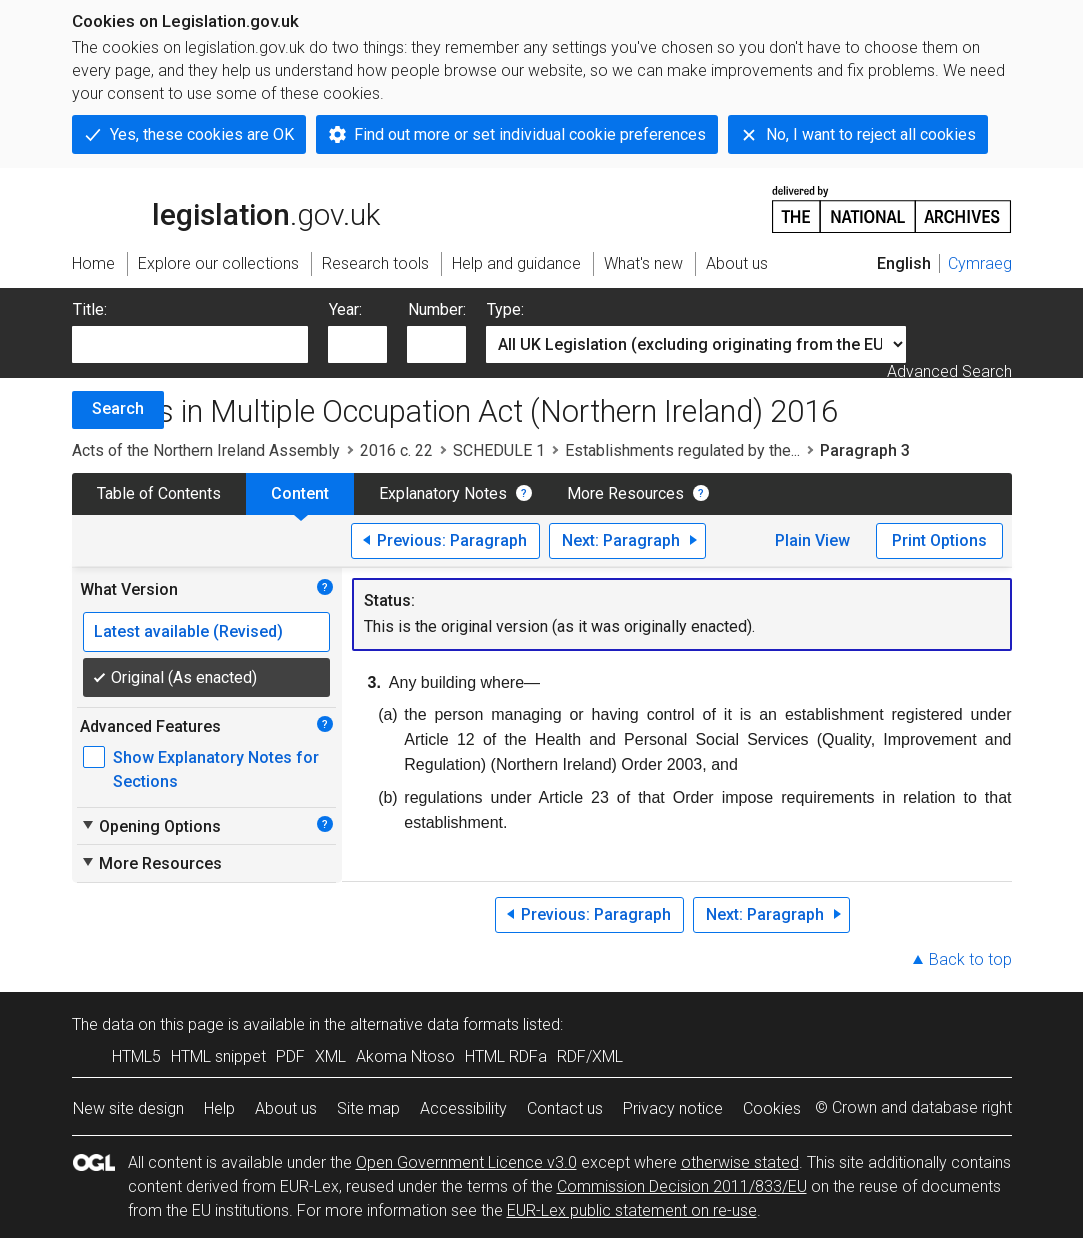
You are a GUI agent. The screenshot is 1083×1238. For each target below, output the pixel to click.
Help (219, 1108)
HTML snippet (218, 1056)
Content (300, 493)
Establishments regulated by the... (682, 450)
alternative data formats (434, 1024)
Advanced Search (949, 371)
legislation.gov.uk (226, 208)
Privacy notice (673, 1108)
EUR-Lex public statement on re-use (632, 1210)
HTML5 (136, 1056)
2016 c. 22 (396, 450)
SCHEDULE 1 (499, 450)
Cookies (772, 1108)
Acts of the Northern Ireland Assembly (206, 450)
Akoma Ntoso (405, 1056)
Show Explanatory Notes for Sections (216, 769)
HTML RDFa (506, 1056)
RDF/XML (590, 1056)
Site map (368, 1108)
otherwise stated (740, 1162)
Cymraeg (980, 263)
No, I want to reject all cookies (871, 134)
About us (286, 1108)
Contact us (565, 1108)
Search (118, 408)
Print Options (939, 540)
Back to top (970, 959)
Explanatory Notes (443, 493)
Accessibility (463, 1108)
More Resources (625, 493)
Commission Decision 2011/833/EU (682, 1186)
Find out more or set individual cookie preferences (530, 134)
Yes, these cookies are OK (202, 134)
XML (330, 1056)
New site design (128, 1108)
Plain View (812, 540)
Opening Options (150, 826)
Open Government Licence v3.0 (466, 1162)
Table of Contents (159, 493)
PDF (290, 1056)
